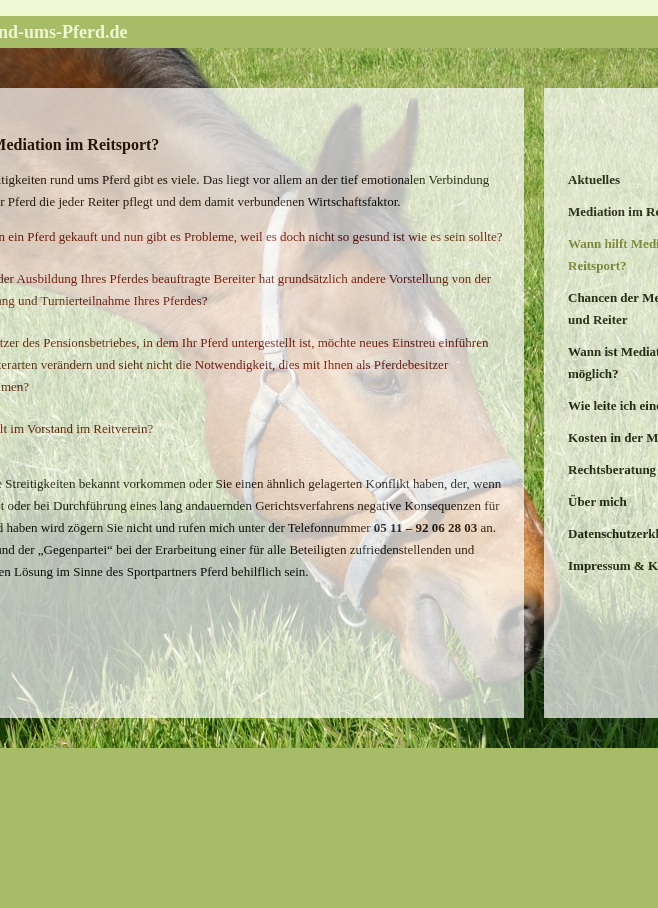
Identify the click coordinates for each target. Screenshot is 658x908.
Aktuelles (594, 179)
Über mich (597, 501)
